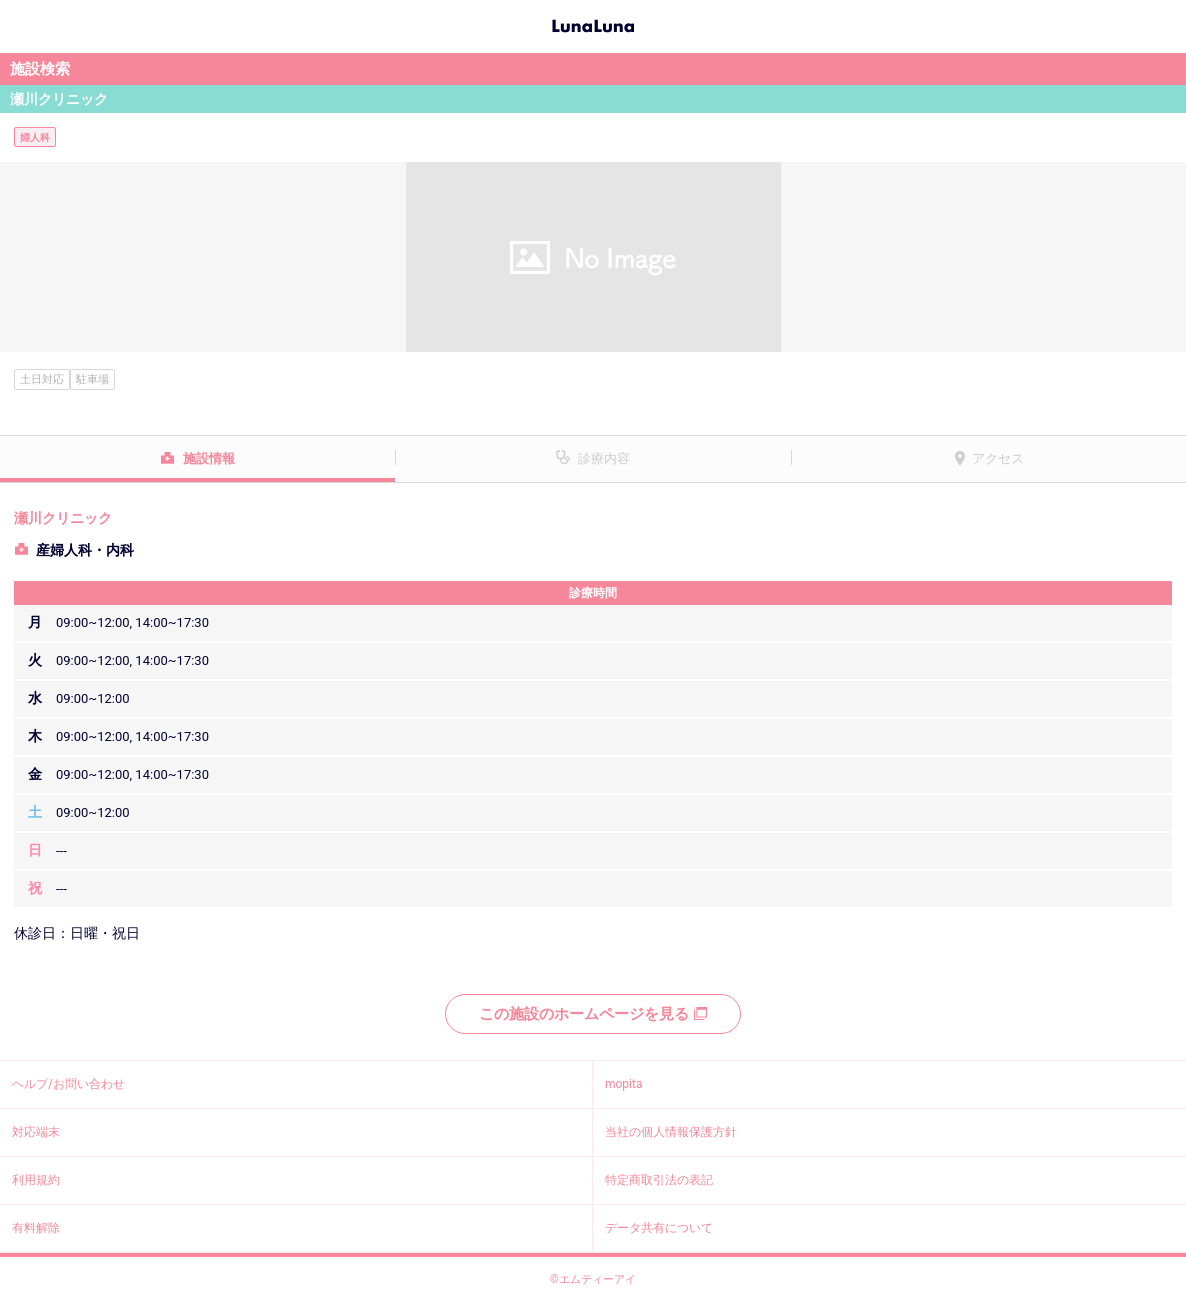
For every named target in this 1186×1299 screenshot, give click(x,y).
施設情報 (209, 458)
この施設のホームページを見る (593, 1014)
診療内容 (604, 458)
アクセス (998, 458)
